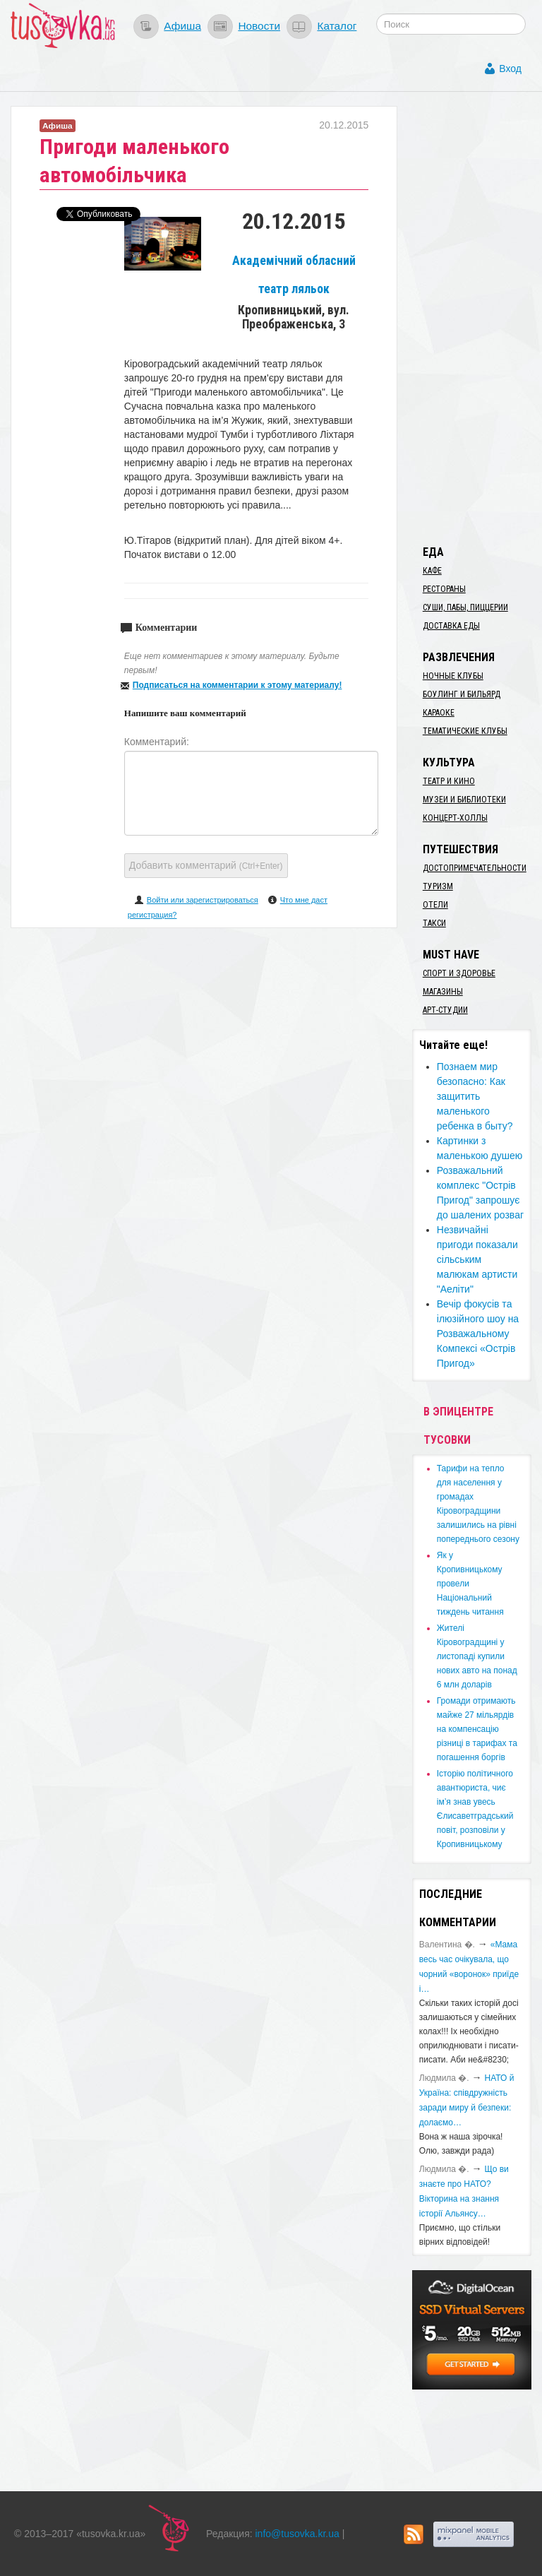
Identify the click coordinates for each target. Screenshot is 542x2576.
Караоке (438, 713)
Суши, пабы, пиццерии (465, 607)
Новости (259, 26)
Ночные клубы (453, 676)
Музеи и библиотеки (464, 800)
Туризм (438, 886)
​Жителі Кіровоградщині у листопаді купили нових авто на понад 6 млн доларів (477, 1656)
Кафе (432, 571)
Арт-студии (445, 1010)
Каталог (336, 26)
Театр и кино (449, 781)
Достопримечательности (474, 868)
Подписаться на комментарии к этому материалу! (237, 685)
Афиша (182, 26)
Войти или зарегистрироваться (202, 900)
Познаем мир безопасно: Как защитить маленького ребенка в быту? (475, 1096)
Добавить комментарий (206, 865)
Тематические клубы (465, 731)
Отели (435, 905)
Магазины (443, 992)
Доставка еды (451, 626)
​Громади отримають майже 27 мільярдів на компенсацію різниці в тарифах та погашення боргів (477, 1729)
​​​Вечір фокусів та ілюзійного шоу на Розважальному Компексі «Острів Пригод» (478, 1333)
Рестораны (444, 589)
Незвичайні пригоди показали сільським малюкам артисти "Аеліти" (477, 1259)
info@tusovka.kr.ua (297, 2533)
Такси (434, 923)
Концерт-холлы (455, 818)
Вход (510, 68)
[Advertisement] (477, 318)
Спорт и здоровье (459, 973)
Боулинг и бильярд (461, 694)
